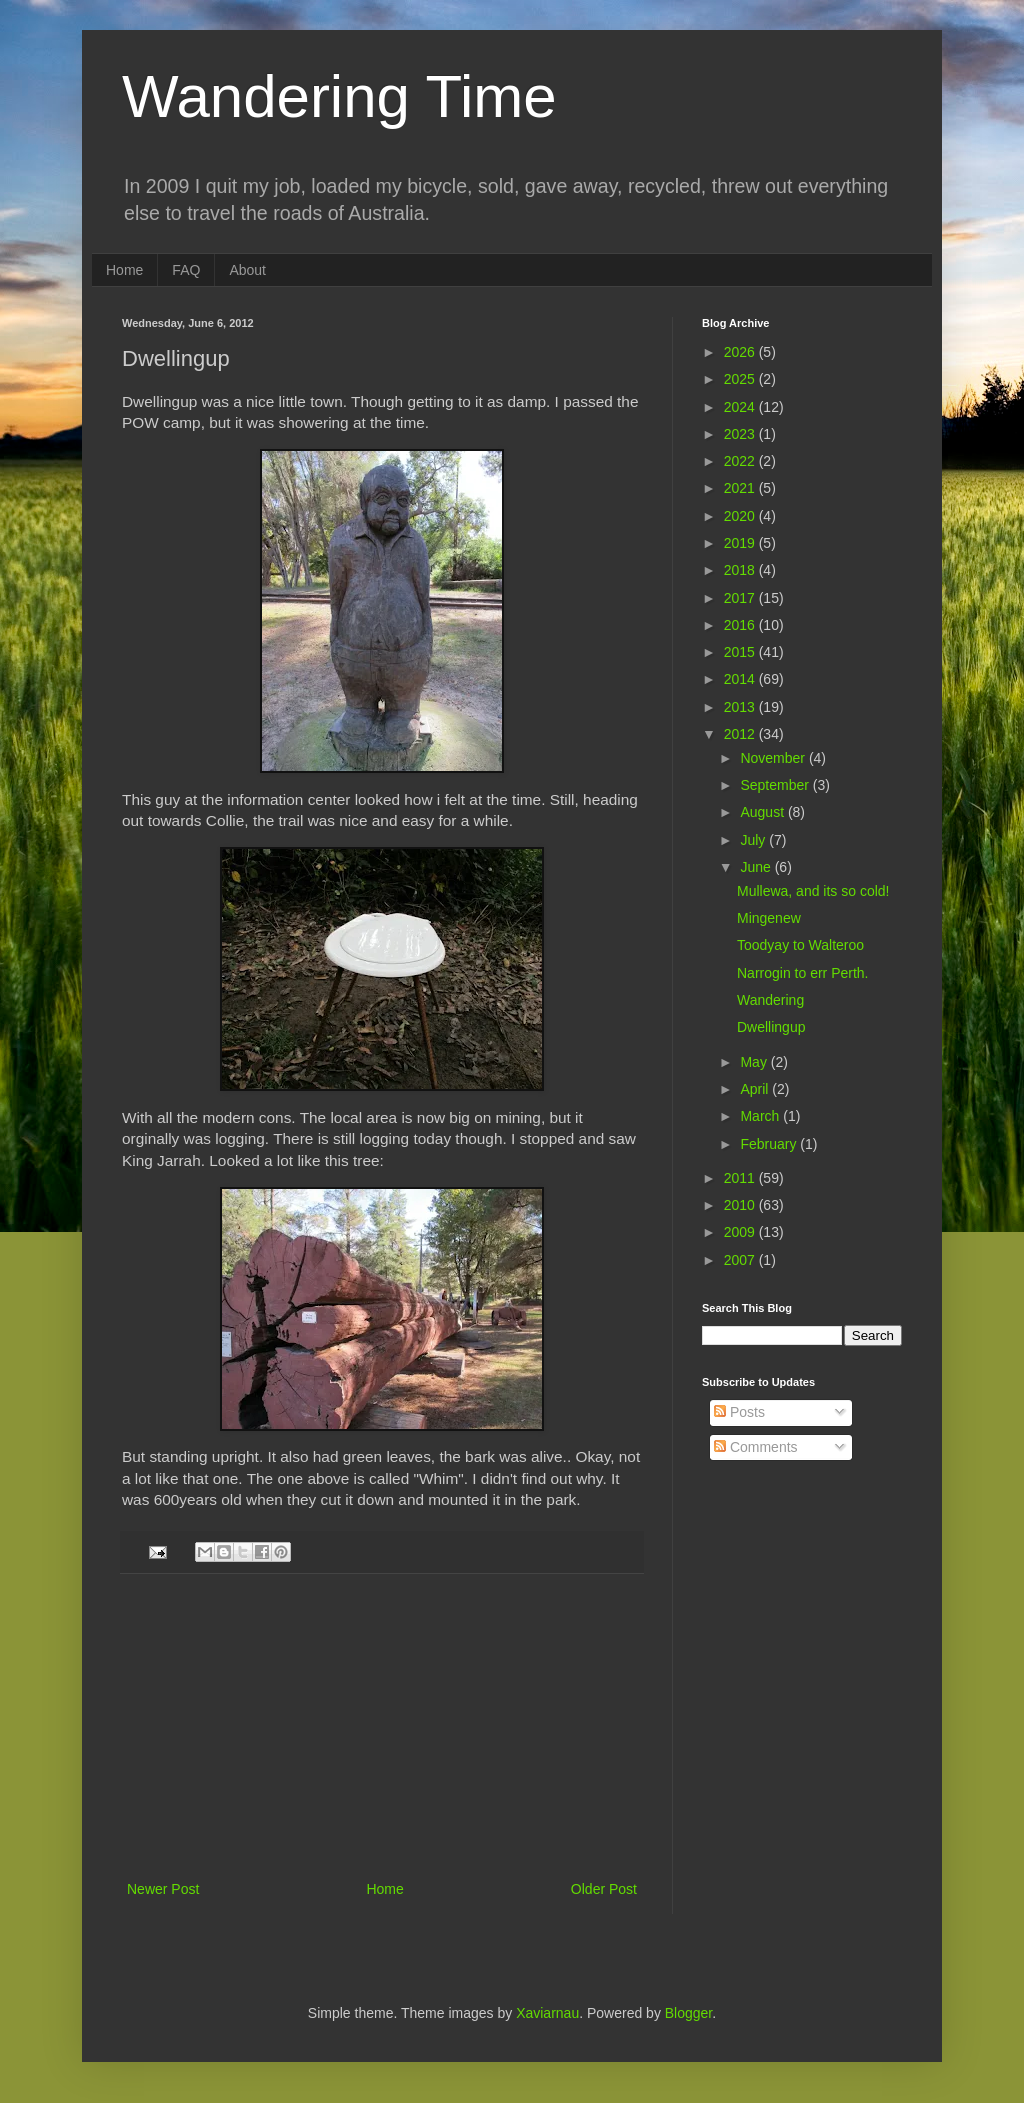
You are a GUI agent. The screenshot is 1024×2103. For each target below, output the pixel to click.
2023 (741, 434)
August (763, 812)
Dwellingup (771, 1027)
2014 (741, 679)
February (770, 1144)
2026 (741, 352)
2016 (741, 625)
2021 (741, 488)
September (776, 785)
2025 (741, 379)
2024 (741, 407)
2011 (741, 1178)
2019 (741, 543)
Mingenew (769, 918)
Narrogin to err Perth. (803, 973)
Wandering (770, 1000)
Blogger (688, 2013)
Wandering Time (339, 96)
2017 (741, 598)
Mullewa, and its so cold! (813, 891)
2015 (741, 652)
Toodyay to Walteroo (800, 945)
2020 (741, 516)
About (247, 270)
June (757, 867)
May (755, 1062)
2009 (741, 1232)
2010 (741, 1205)
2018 (741, 570)
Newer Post (163, 1889)
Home (124, 270)
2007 (741, 1260)
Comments (756, 1447)
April (756, 1089)
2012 (741, 734)
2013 (741, 707)
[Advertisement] (382, 1727)
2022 (741, 461)
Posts (739, 1412)
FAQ (186, 270)
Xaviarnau (547, 2013)
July (754, 840)
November (774, 758)
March (761, 1116)
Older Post (604, 1889)
